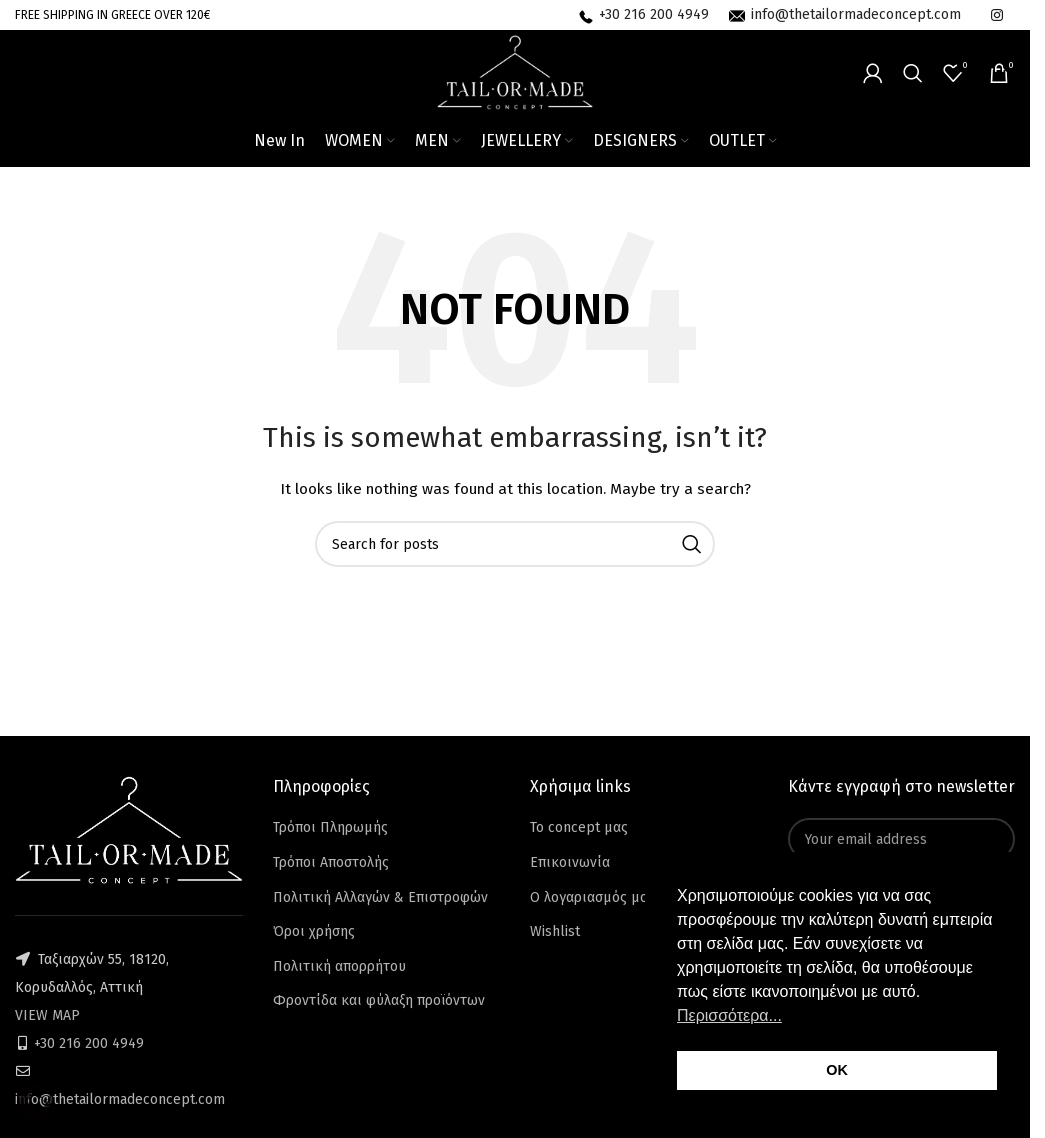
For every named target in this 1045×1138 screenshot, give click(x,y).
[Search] (913, 73)
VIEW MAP (47, 1015)
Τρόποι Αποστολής (331, 862)
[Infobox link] (644, 15)
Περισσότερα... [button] (729, 1015)
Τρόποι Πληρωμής (330, 827)
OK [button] (837, 1070)
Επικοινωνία (570, 862)
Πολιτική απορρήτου (339, 966)
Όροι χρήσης (314, 931)
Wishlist (555, 931)
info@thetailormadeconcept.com (120, 1099)
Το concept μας (579, 827)
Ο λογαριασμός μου (593, 897)
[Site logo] (515, 71)
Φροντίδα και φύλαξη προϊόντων (379, 1000)
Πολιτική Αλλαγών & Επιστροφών (380, 897)
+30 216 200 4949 (89, 1043)
